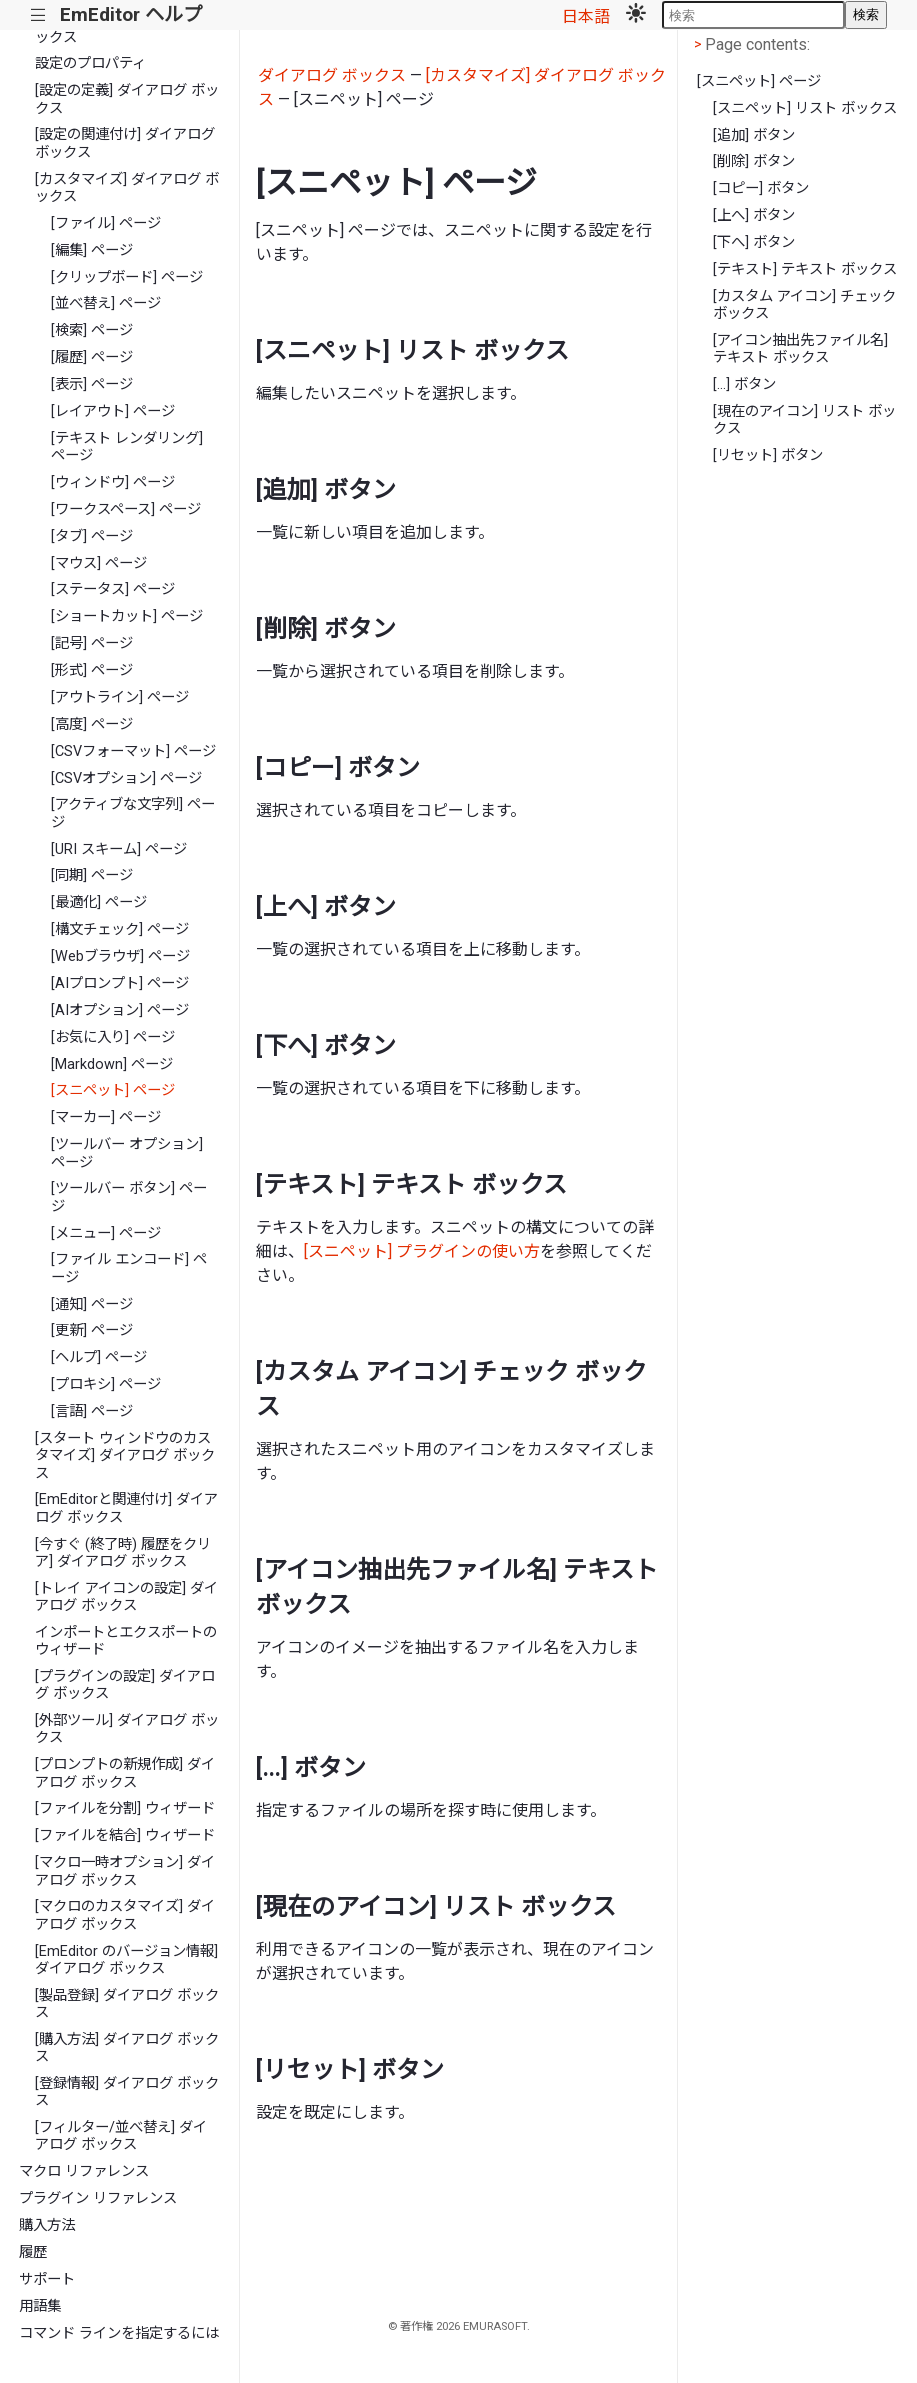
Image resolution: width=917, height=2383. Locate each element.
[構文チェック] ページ (120, 929)
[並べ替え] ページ (106, 303)
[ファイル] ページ (106, 223)
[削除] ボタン (754, 161)
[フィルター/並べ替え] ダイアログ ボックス (121, 2136)
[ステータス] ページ (113, 589)
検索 (866, 14)
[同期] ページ (92, 875)
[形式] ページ (92, 670)
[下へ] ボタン (754, 242)
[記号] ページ (92, 643)
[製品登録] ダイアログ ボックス (127, 2004)
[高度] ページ (92, 724)
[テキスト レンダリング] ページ (127, 447)
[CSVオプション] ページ (126, 778)
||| (38, 15)
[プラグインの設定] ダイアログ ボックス (125, 1685)
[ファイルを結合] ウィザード (125, 1835)
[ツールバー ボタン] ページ (129, 1197)
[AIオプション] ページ (120, 1010)
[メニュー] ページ (106, 1233)
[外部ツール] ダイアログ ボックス (127, 1729)
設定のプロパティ (90, 63)
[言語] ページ (92, 1411)
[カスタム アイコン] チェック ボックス (804, 305)
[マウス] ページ (99, 563)
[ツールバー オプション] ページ (127, 1153)
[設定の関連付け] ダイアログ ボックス (125, 143)
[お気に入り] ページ (113, 1037)
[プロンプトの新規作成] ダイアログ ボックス (125, 1773)
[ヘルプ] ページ (99, 1357)
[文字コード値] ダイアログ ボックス (127, 28)
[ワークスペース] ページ (126, 509)
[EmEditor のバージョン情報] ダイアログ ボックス (126, 1960)
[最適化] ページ (99, 902)
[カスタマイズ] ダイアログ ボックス (127, 188)
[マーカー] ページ (106, 1117)
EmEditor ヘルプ (131, 14)
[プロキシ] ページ (106, 1384)
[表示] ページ (92, 384)
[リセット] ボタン (768, 455)
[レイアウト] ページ (113, 411)
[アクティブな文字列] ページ (133, 813)
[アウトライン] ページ (120, 697)
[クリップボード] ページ (127, 277)
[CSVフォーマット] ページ (133, 751)
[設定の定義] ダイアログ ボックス (127, 99)
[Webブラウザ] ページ (120, 956)
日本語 (586, 16)
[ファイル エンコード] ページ (129, 1268)
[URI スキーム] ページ (119, 849)
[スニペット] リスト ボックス (805, 108)
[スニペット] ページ (113, 1090)
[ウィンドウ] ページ (113, 482)
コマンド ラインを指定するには (119, 2333)
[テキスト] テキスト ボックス (805, 269)
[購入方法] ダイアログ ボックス (127, 2048)
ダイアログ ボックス (332, 75)
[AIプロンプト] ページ (120, 983)
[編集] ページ (92, 250)
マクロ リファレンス (84, 2171)
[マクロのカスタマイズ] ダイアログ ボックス (125, 1915)
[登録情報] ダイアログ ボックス (127, 2092)
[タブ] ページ (92, 536)
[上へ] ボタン (754, 215)
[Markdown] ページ (112, 1064)
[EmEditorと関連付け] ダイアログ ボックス (126, 1508)
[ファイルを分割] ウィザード (125, 1808)
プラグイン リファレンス (98, 2198)
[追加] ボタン (754, 135)
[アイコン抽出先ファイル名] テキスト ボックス (800, 349)
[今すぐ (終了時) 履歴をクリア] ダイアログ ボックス (123, 1553)
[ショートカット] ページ (127, 616)
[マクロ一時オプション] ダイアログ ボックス (125, 1871)
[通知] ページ (92, 1304)
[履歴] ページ (92, 357)
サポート (47, 2279)
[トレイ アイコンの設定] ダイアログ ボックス (126, 1597)
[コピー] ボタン (761, 188)
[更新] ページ (92, 1330)
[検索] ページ (92, 330)
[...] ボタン (744, 384)
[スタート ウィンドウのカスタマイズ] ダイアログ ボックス (125, 1456)
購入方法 (47, 2225)
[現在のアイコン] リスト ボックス (804, 420)
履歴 (33, 2252)
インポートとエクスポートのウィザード (126, 1641)
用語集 (40, 2306)
